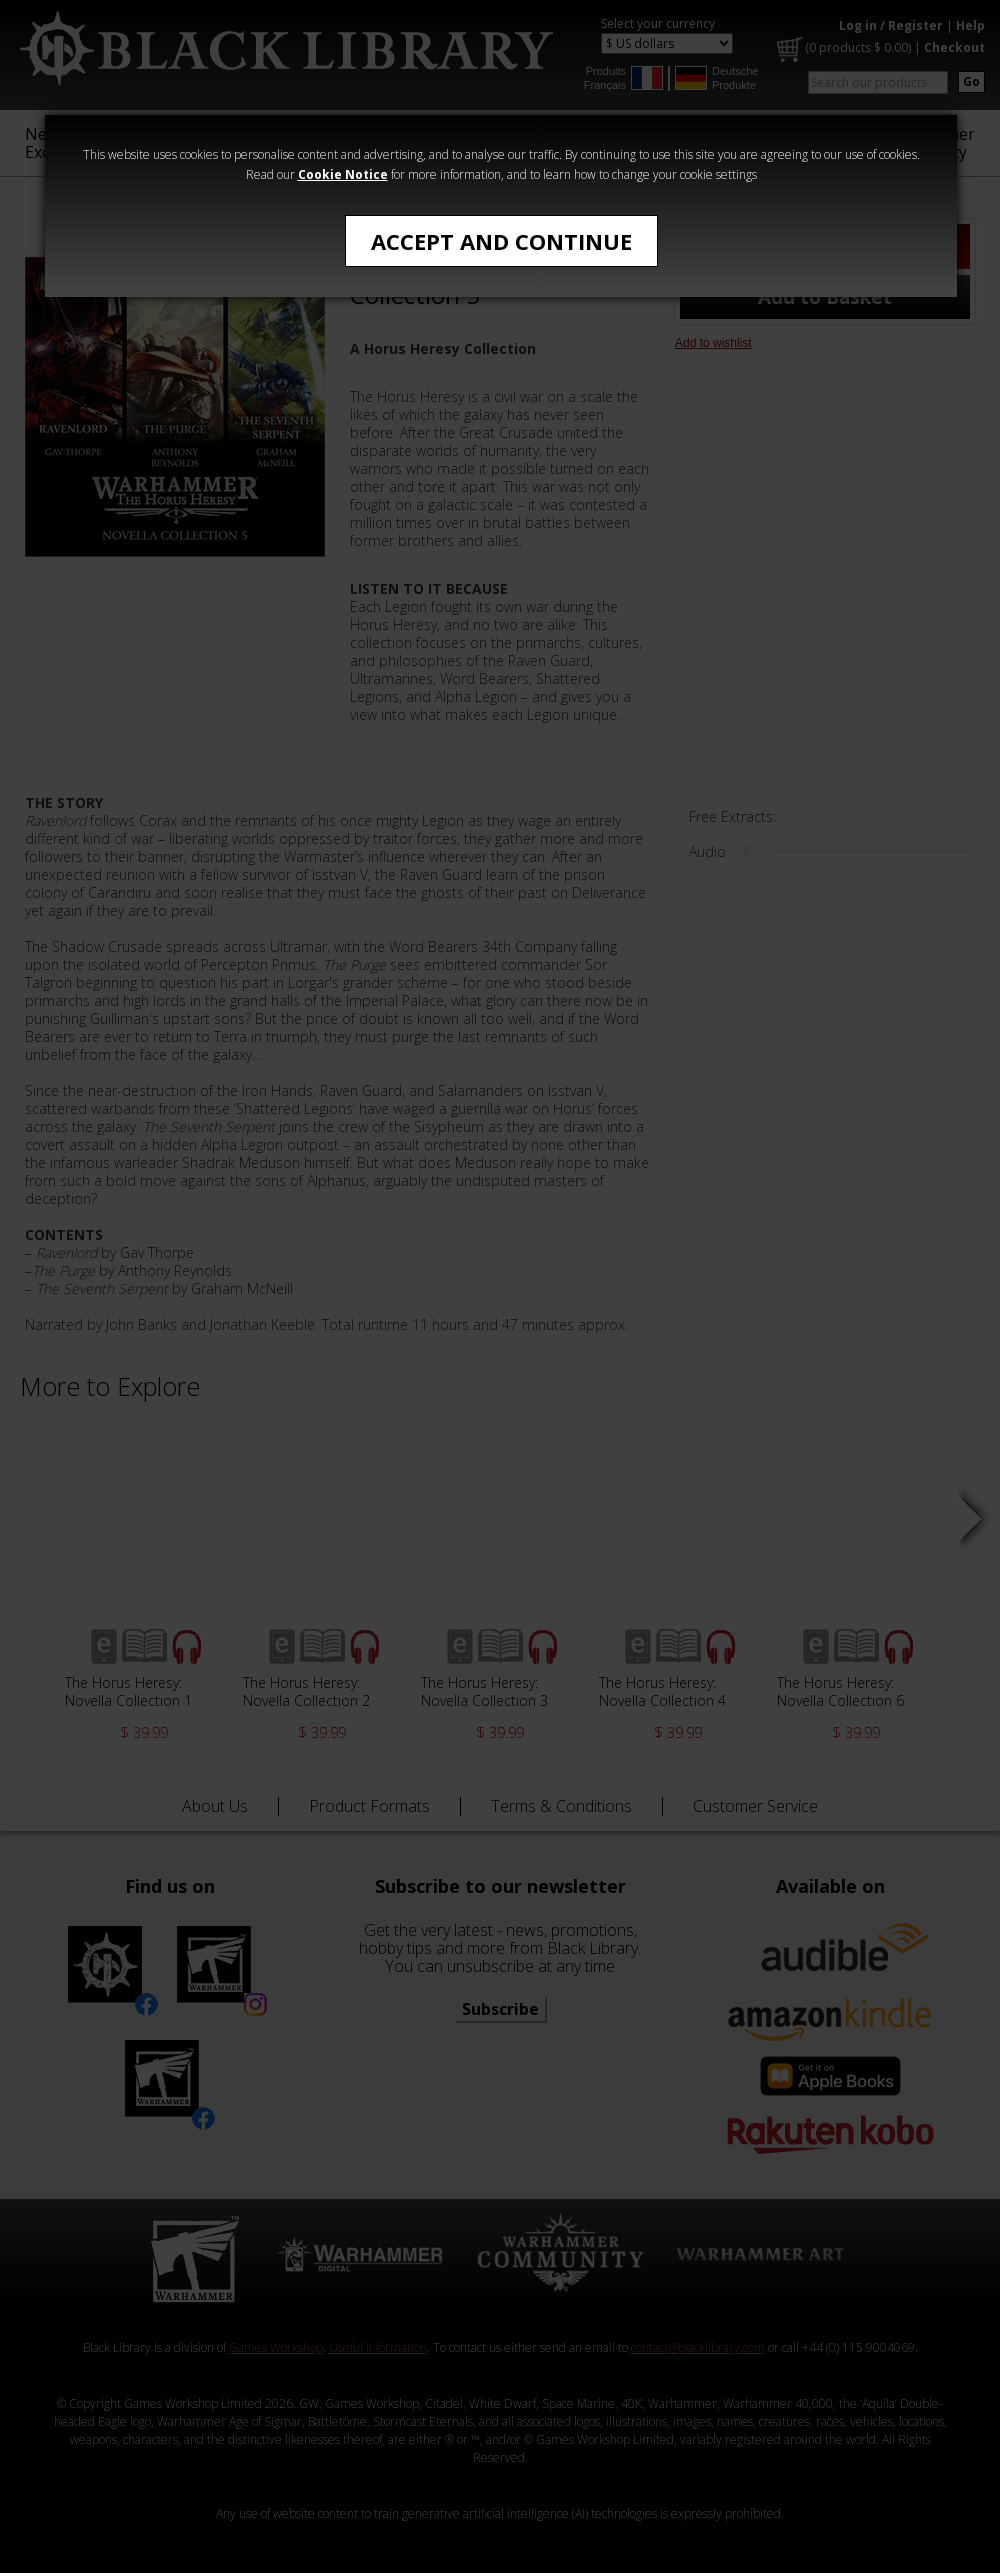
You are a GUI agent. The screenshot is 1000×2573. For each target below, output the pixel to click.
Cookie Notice (343, 174)
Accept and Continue (501, 241)
